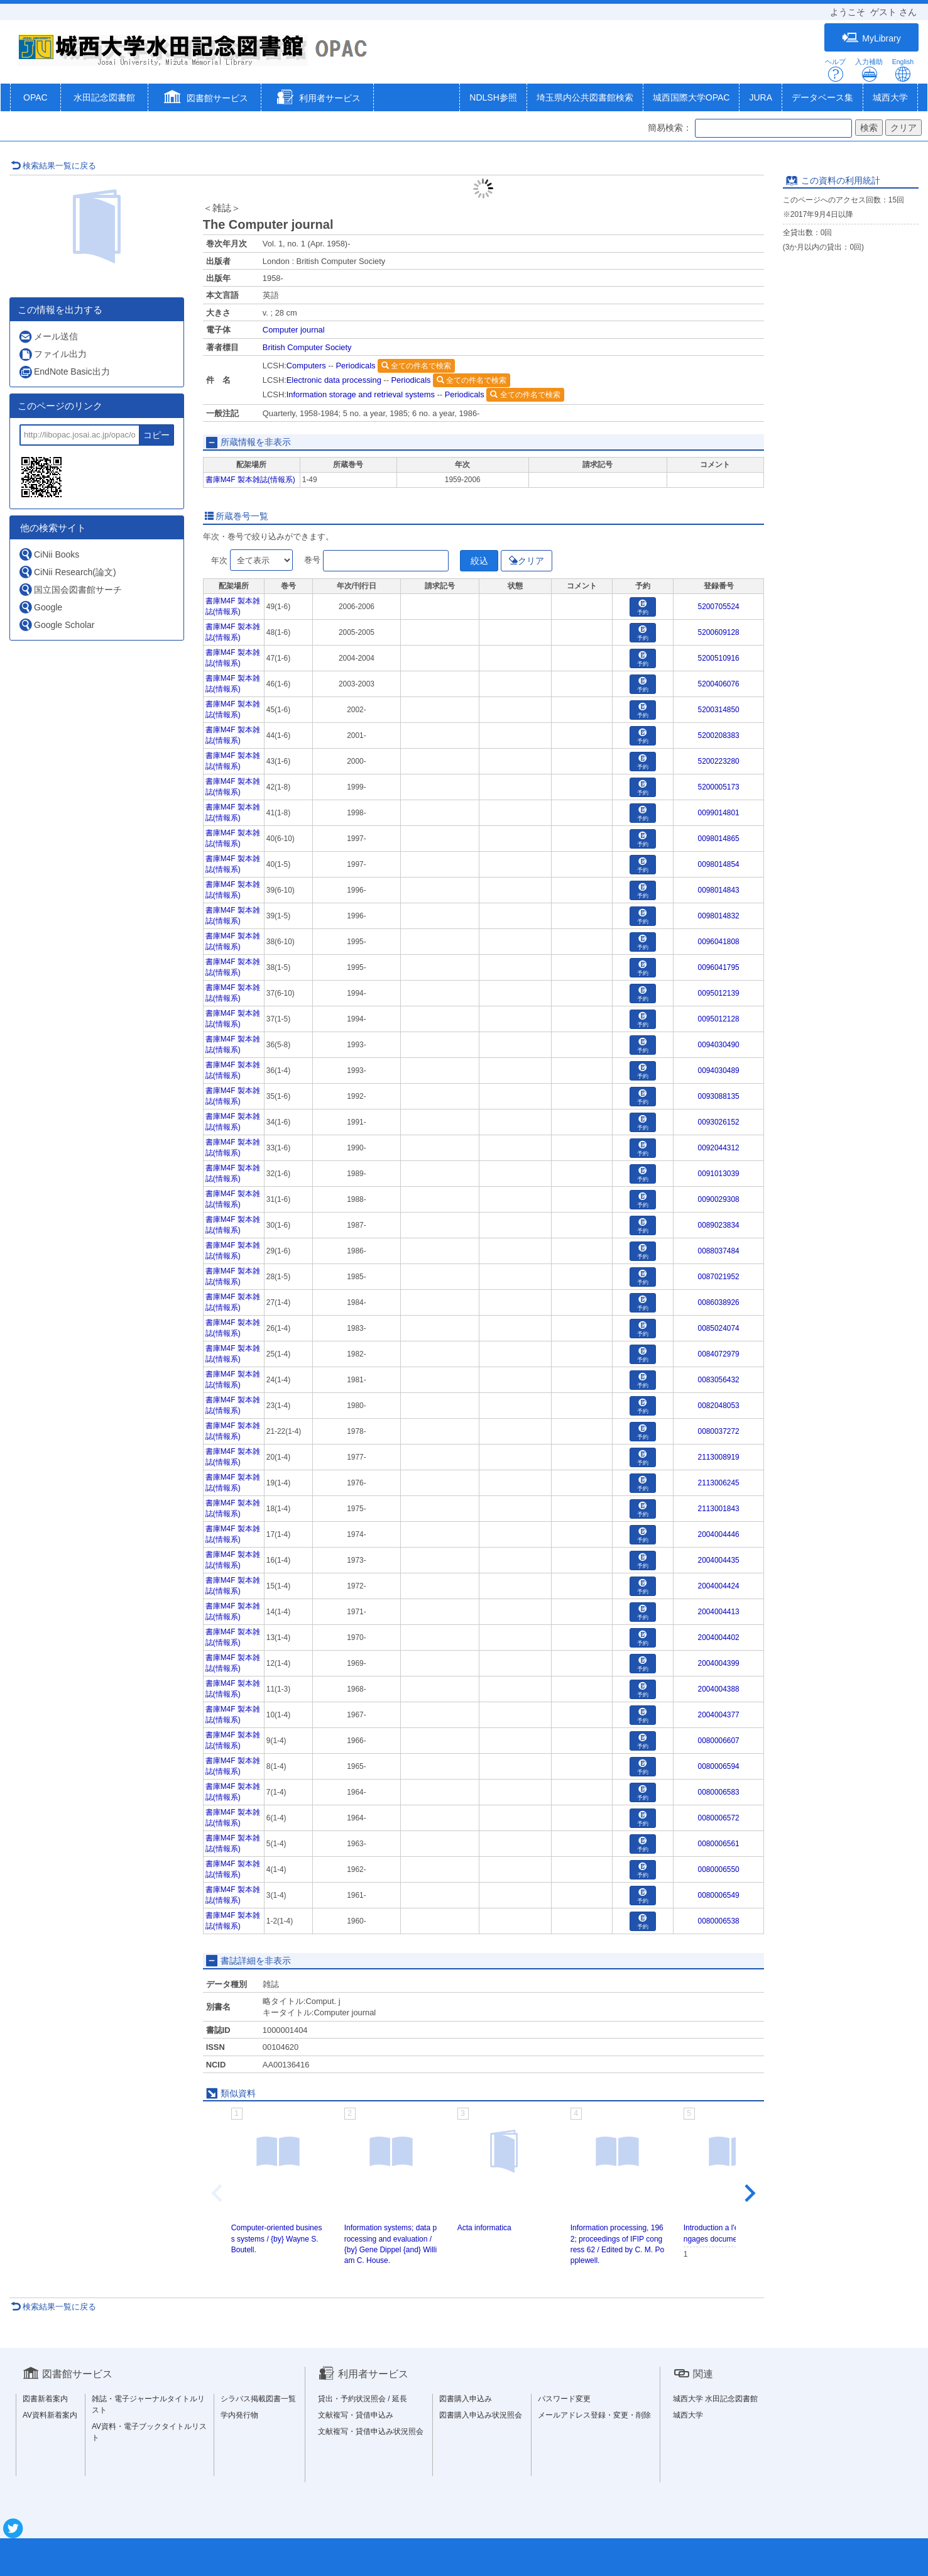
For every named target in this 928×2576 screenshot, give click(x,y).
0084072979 (719, 1354)
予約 (642, 607)
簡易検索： (670, 128)
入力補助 (869, 70)
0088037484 (719, 1251)
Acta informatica (484, 2227)
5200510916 (719, 658)
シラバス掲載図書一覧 (258, 2398)
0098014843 (719, 890)
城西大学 (890, 97)
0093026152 (719, 1122)
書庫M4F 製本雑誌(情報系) (250, 479)
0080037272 (719, 1431)
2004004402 (719, 1637)
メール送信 (48, 336)
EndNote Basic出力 (64, 371)
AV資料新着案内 (50, 2415)
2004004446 (719, 1534)
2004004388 (719, 1689)
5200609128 (719, 632)
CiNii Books (48, 554)
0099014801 (719, 812)
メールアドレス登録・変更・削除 (594, 2415)
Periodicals (355, 365)
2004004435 (719, 1560)
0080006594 (719, 1766)
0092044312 (719, 1147)
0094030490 (719, 1044)
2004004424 (719, 1586)
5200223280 (719, 761)
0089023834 (719, 1225)
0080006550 (719, 1869)
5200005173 (719, 787)
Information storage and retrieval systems (361, 394)
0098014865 (719, 838)
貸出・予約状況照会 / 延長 (362, 2398)
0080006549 (719, 1895)
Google (40, 607)
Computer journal (294, 329)
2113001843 (719, 1508)
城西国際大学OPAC (691, 97)
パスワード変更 (564, 2398)
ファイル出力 (52, 354)
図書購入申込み (465, 2398)
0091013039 (719, 1173)
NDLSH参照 (492, 97)
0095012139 (719, 993)
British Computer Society (307, 347)
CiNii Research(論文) (67, 571)
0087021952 (719, 1276)
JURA (760, 97)
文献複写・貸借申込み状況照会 (370, 2431)
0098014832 (719, 915)
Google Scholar (56, 624)
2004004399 (719, 1663)
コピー (156, 435)
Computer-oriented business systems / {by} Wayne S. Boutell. (276, 2238)
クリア (526, 561)
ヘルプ (835, 70)
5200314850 (719, 709)
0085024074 (719, 1328)
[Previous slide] (218, 2193)
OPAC (35, 97)
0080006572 (719, 1818)
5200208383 (719, 735)
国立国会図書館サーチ (70, 589)
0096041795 (719, 967)
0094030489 (719, 1070)
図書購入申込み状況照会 (480, 2415)
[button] (204, 99)
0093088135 (719, 1096)
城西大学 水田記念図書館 (715, 2398)
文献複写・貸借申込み (355, 2415)
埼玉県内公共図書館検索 (585, 97)
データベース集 (822, 97)
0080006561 (719, 1843)
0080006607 (719, 1740)
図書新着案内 (45, 2398)
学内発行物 (239, 2415)
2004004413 (719, 1611)
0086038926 (719, 1302)
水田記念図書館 (104, 97)
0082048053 (719, 1405)
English (903, 70)
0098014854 (719, 864)
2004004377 (719, 1714)
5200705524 (719, 606)
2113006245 (719, 1482)
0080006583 (719, 1792)
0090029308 (719, 1199)
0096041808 (719, 941)
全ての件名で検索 (416, 365)
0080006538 (719, 1921)
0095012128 (719, 1019)
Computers (306, 365)
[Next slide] (749, 2193)
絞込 (479, 561)
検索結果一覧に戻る (53, 165)
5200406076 (719, 684)
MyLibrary (871, 38)
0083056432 (719, 1379)
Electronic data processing (334, 380)
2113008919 (719, 1457)
